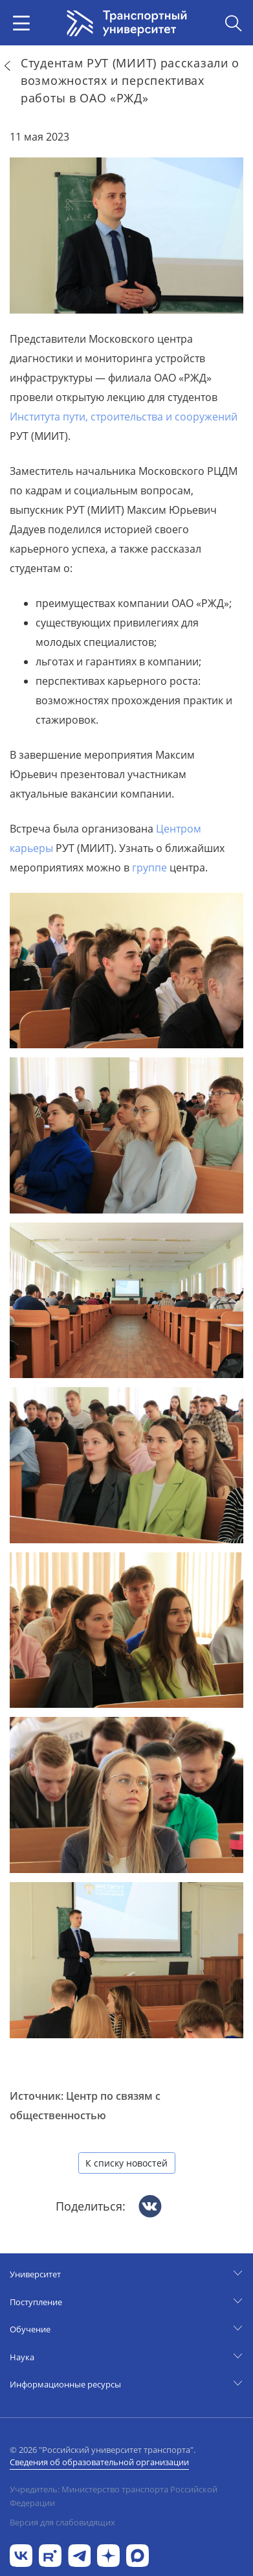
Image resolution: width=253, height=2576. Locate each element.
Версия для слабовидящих (62, 2522)
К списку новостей (126, 2163)
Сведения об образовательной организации (99, 2462)
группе (149, 867)
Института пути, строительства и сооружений (123, 416)
